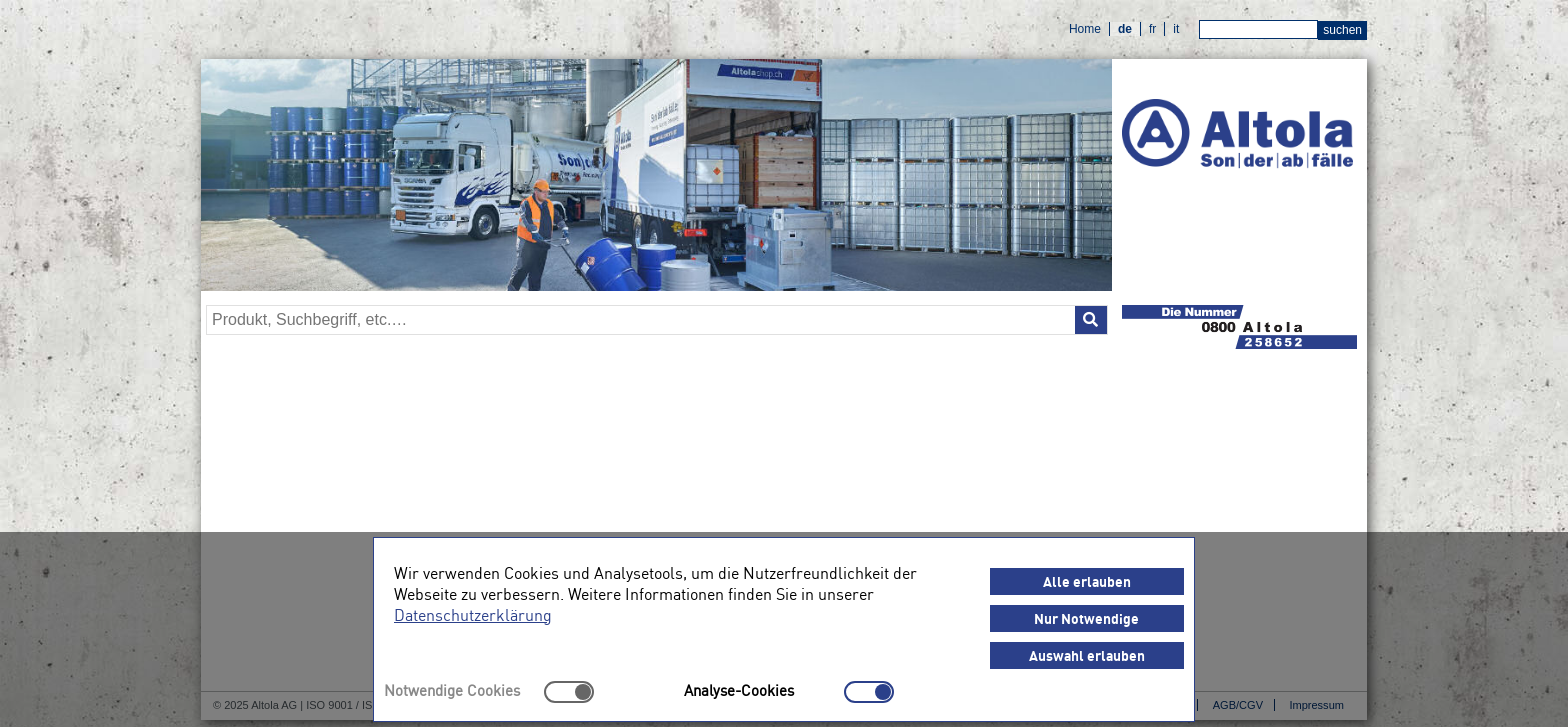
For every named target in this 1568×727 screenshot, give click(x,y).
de (1125, 29)
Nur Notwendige (1086, 618)
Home (1085, 29)
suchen (1342, 30)
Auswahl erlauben (1087, 655)
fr (1152, 29)
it (1176, 29)
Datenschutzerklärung (473, 614)
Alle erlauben (1087, 581)
